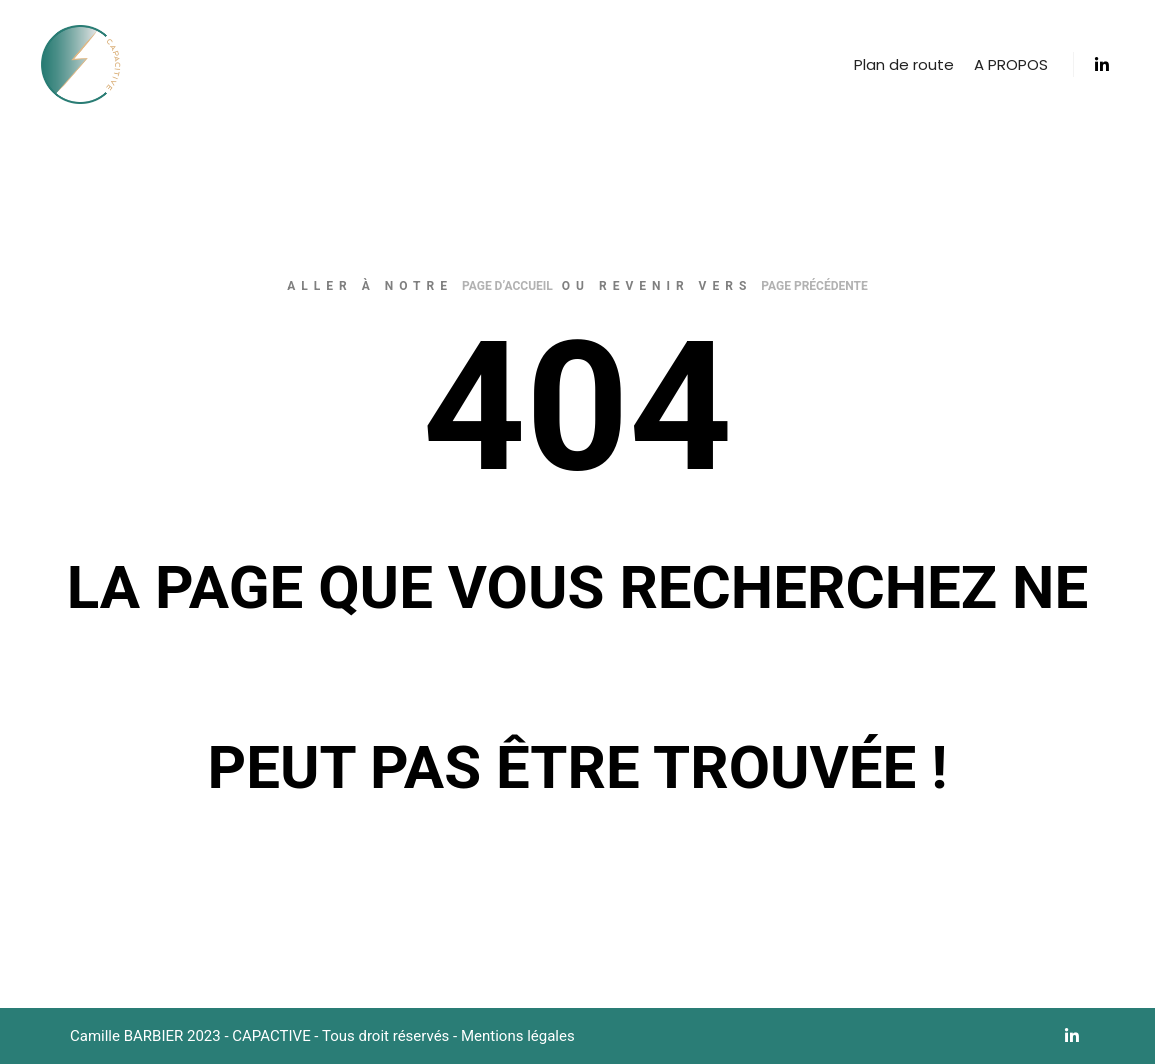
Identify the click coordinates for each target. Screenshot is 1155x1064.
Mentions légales (518, 1036)
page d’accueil (507, 286)
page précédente (814, 286)
